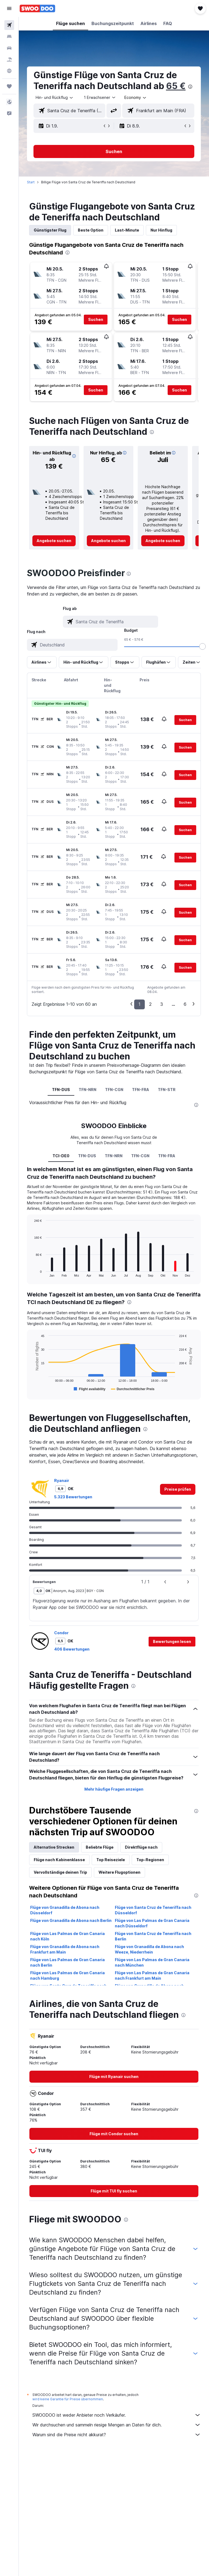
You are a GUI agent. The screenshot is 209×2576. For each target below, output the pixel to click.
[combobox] (135, 97)
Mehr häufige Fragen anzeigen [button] (113, 1789)
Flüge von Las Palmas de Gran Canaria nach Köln (67, 1936)
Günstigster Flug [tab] (50, 230)
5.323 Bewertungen (73, 1496)
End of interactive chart (31, 1272)
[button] (9, 8)
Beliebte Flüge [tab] (99, 1847)
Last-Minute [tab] (127, 230)
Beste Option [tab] (90, 230)
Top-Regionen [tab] (150, 1859)
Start (31, 182)
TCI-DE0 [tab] (61, 1155)
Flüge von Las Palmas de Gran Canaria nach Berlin (67, 1962)
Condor (61, 1632)
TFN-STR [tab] (167, 1089)
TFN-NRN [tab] (88, 1089)
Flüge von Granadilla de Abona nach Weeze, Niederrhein (149, 1949)
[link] (54, 540)
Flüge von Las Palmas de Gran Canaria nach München (152, 1962)
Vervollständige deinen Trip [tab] (60, 1872)
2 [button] (150, 1004)
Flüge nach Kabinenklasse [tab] (59, 1859)
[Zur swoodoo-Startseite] (37, 8)
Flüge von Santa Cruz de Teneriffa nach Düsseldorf (153, 1910)
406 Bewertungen (72, 1649)
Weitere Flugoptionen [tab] (119, 1872)
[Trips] (9, 86)
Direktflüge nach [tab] (141, 1847)
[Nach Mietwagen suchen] (9, 47)
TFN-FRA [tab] (140, 1089)
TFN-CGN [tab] (114, 1089)
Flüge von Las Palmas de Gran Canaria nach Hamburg (67, 1975)
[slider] (202, 646)
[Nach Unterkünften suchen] (9, 36)
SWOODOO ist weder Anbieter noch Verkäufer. (116, 2415)
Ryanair (61, 1480)
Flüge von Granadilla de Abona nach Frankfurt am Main (64, 1949)
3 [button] (161, 1004)
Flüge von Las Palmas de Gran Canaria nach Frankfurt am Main (152, 1975)
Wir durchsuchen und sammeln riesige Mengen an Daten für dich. (116, 2425)
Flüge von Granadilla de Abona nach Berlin (71, 1920)
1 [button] (139, 1004)
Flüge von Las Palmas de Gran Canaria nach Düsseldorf (152, 1923)
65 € (176, 86)
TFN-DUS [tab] (61, 1089)
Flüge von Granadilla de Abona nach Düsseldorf (64, 1910)
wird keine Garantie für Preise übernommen (67, 2399)
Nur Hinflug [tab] (161, 230)
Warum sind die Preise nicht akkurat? (116, 2434)
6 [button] (185, 1004)
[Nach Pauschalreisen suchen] (9, 59)
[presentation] (190, 86)
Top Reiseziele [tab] (110, 1859)
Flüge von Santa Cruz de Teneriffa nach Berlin (153, 1936)
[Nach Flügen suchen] (9, 25)
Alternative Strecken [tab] (54, 1847)
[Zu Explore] (9, 70)
